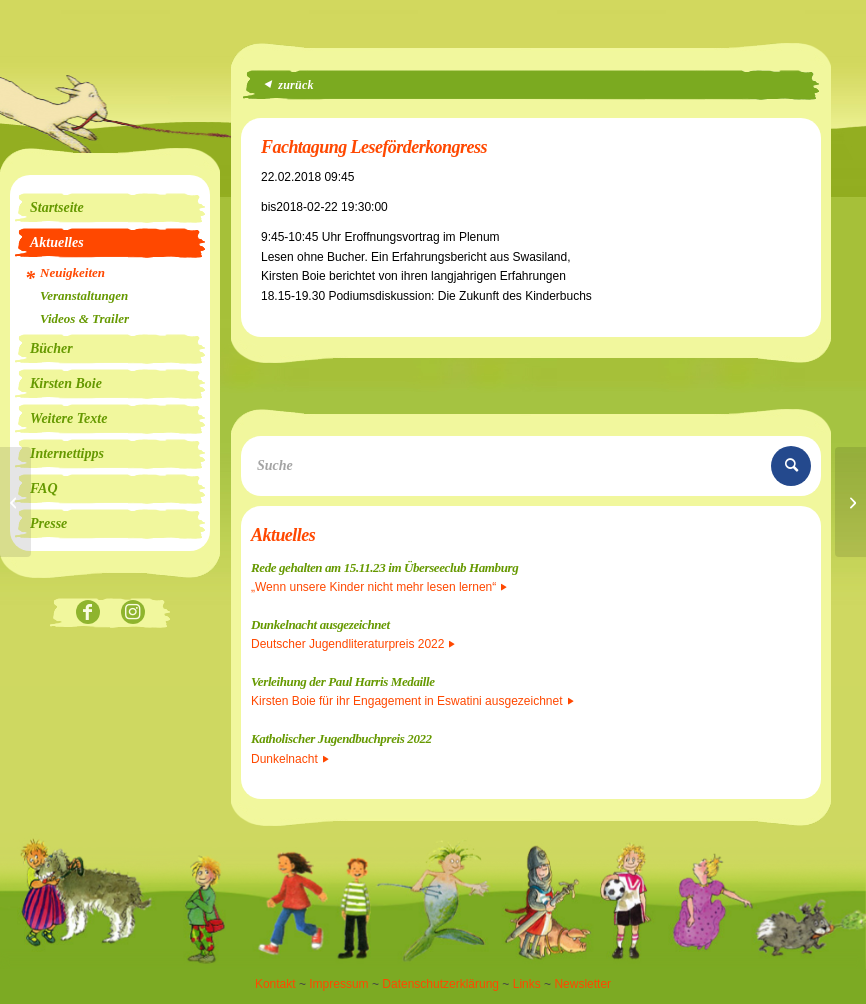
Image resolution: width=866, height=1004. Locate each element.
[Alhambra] (15, 502)
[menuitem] (110, 208)
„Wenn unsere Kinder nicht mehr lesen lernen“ (379, 587)
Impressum (338, 984)
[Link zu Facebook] (87, 613)
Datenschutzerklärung (440, 984)
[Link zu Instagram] (132, 613)
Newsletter (582, 984)
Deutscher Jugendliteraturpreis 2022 (353, 644)
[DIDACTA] (850, 502)
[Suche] (531, 466)
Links (527, 984)
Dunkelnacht (290, 759)
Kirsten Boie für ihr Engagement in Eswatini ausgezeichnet (412, 701)
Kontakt (275, 984)
